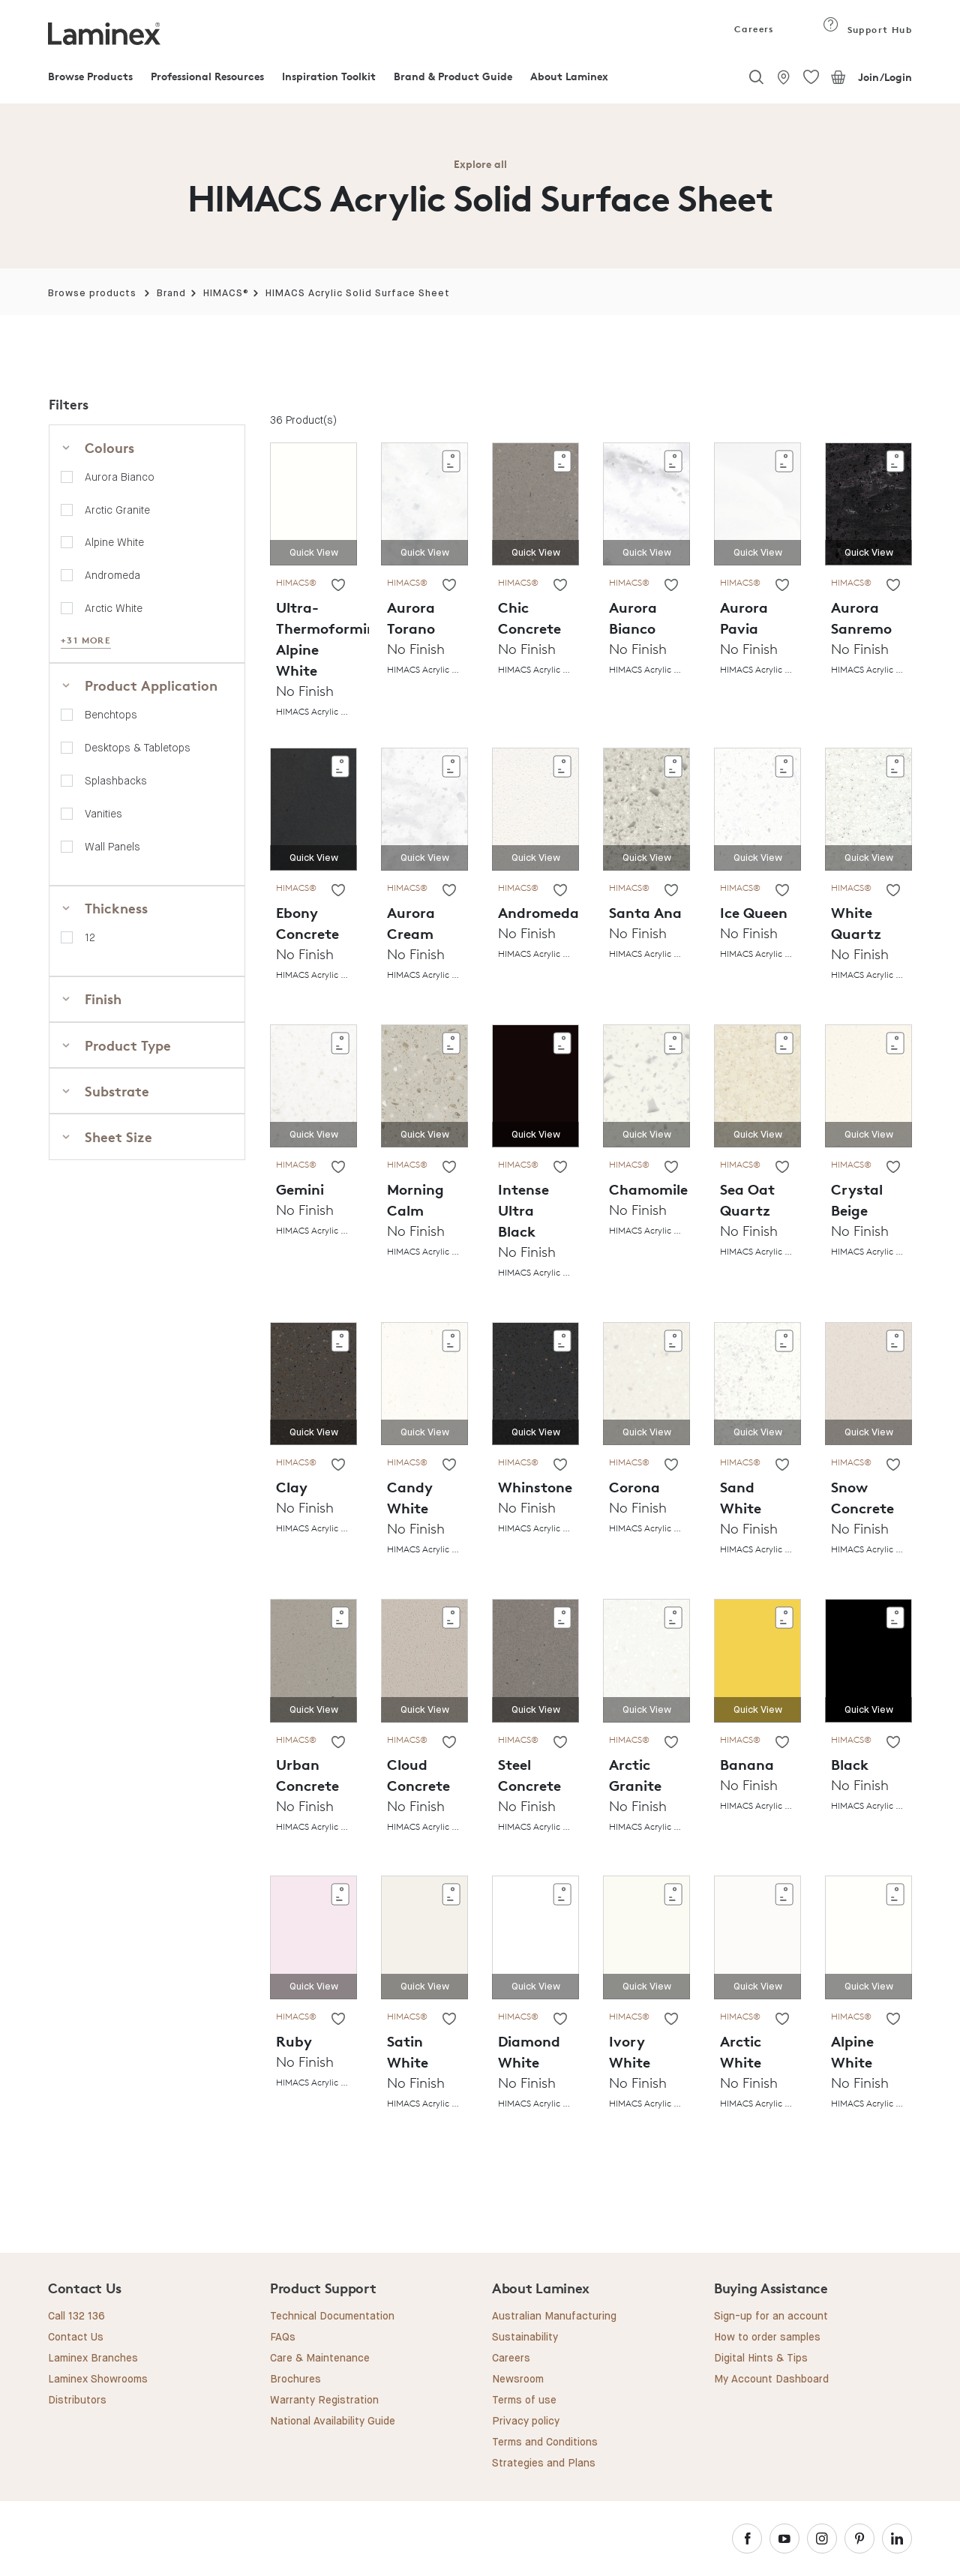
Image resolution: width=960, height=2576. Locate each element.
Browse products (92, 293)
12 (90, 937)
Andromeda (112, 575)
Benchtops (111, 715)
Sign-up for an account (771, 2316)
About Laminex (569, 76)
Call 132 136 (76, 2316)
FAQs (283, 2337)
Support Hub (867, 29)
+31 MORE (86, 640)
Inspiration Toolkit (329, 76)
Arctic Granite (117, 510)
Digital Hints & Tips (761, 2358)
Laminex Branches (93, 2358)
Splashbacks (116, 781)
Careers (753, 28)
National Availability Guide (332, 2421)
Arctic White (113, 608)
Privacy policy (526, 2421)
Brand (171, 293)
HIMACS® (226, 293)
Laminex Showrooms (98, 2379)
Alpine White (114, 542)
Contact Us (76, 2337)
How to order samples (767, 2337)
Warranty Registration (324, 2400)
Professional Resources (207, 76)
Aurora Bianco (119, 477)
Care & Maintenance (320, 2358)
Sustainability (525, 2337)
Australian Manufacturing (554, 2316)
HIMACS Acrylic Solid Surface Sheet (358, 293)
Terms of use (524, 2400)
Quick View (314, 553)
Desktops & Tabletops (137, 748)
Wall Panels (112, 847)
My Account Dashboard (771, 2379)
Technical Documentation (332, 2316)
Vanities (103, 814)
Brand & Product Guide (453, 76)
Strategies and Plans (544, 2463)
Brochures (295, 2379)
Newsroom (518, 2379)
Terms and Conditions (545, 2442)
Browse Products (90, 76)
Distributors (77, 2400)
